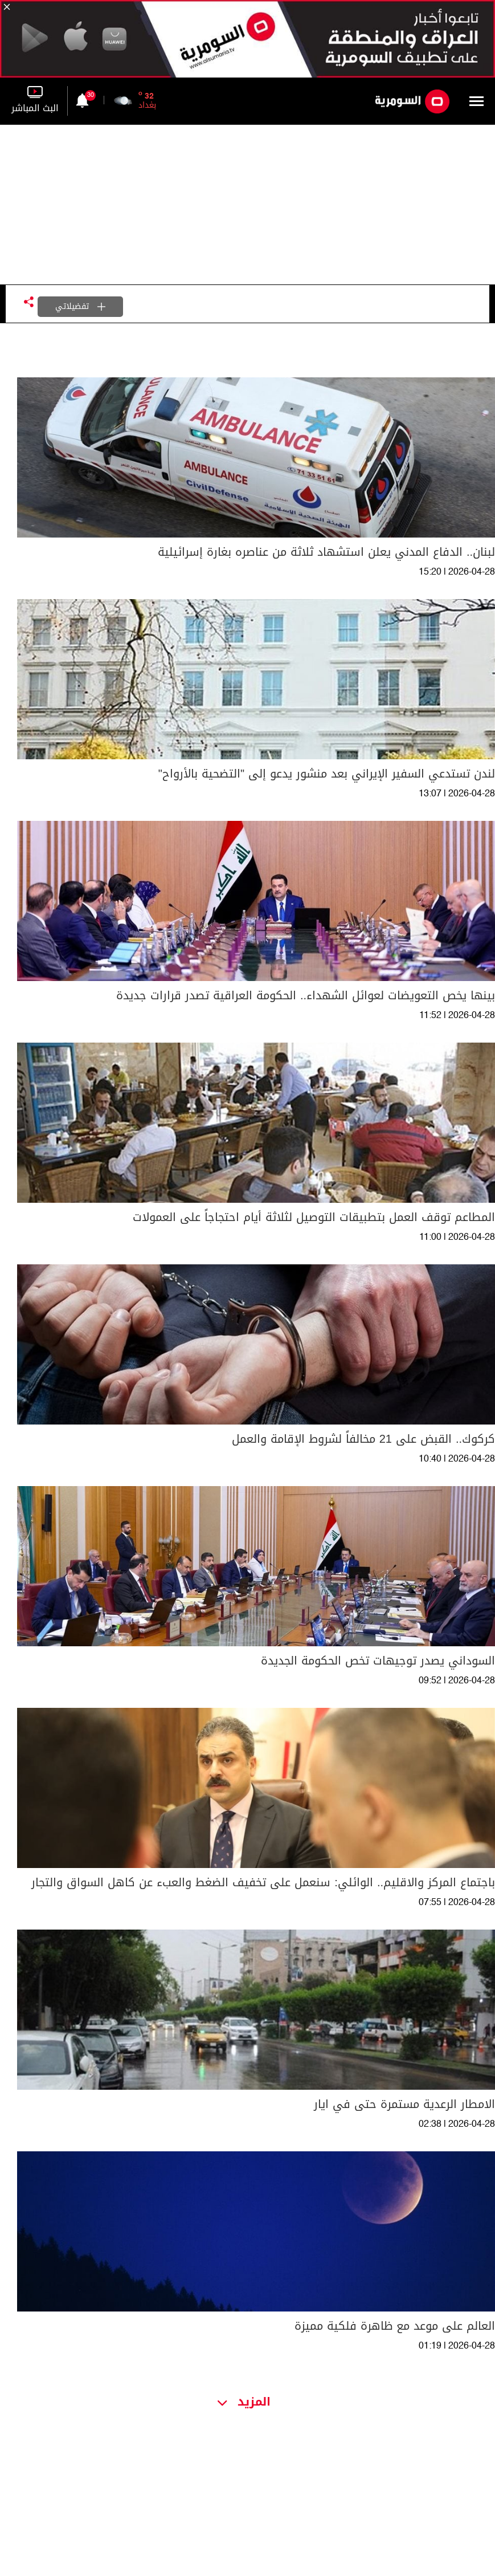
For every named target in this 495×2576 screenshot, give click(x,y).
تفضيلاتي (80, 306)
